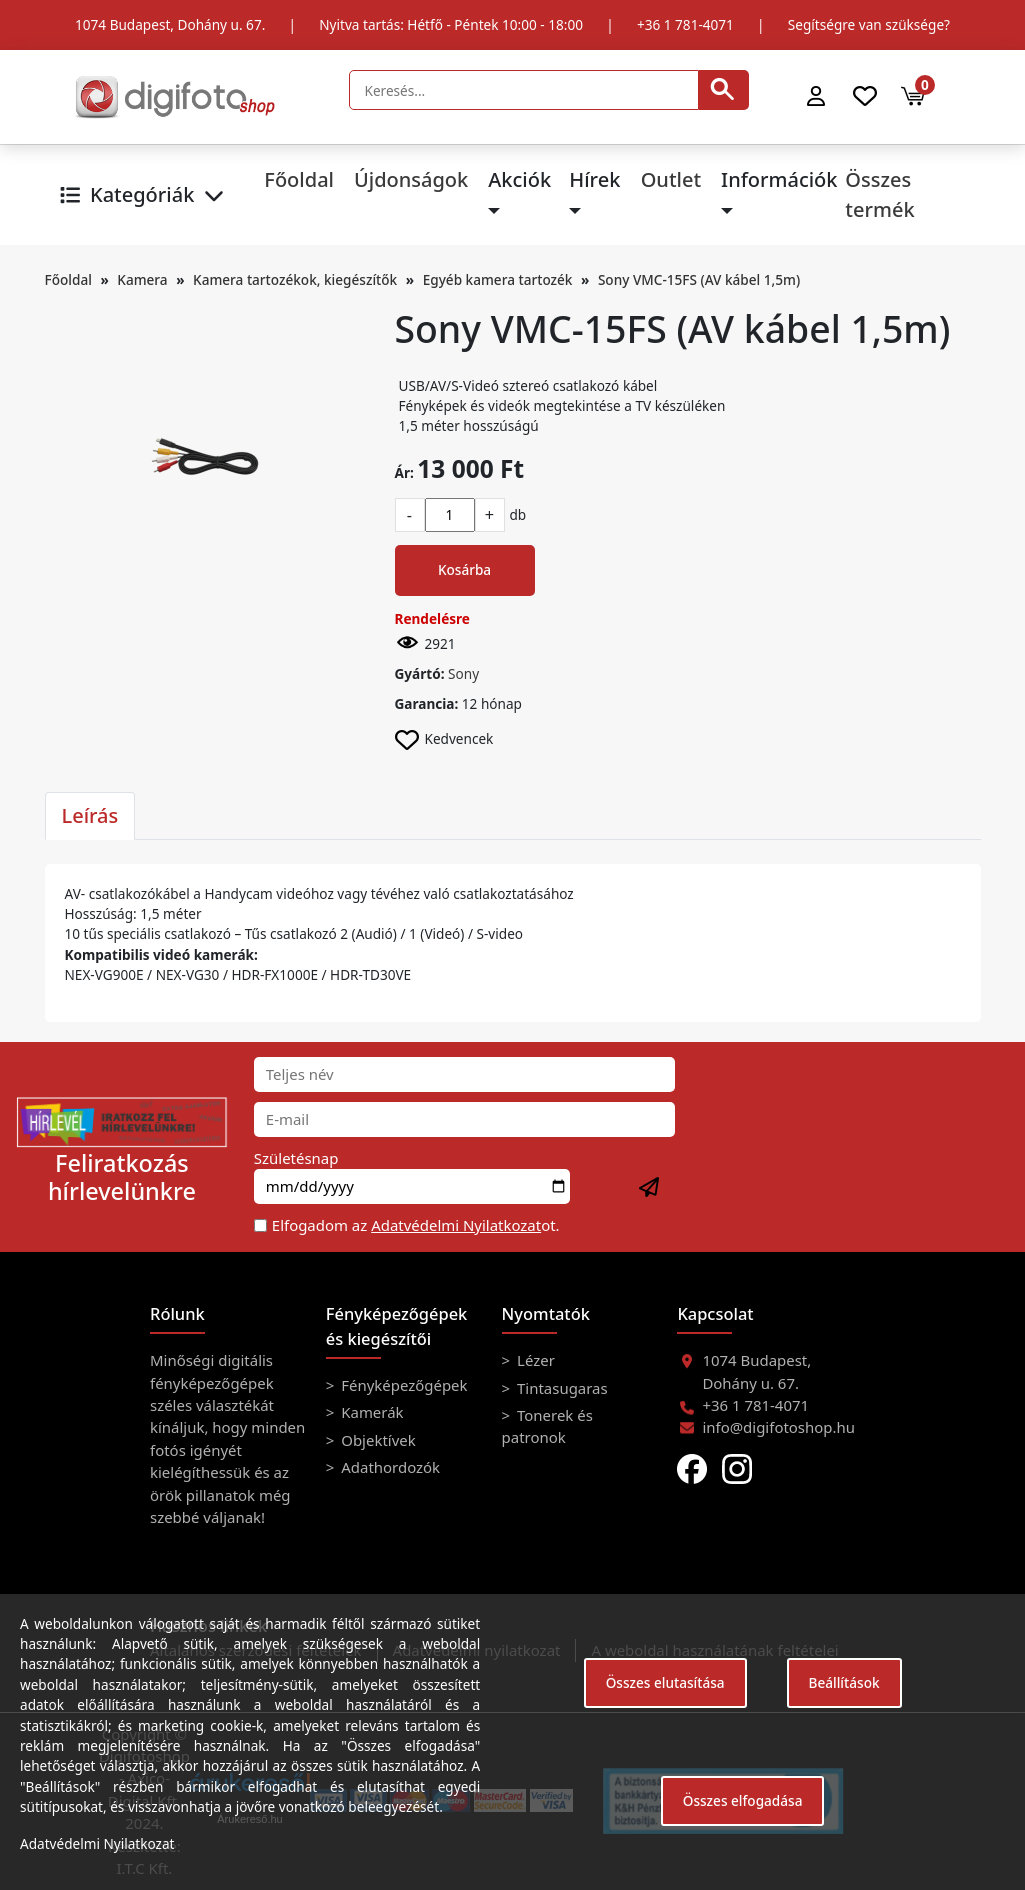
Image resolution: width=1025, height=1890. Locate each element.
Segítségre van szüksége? (869, 24)
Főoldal (299, 179)
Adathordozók (388, 1467)
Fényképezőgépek (402, 1385)
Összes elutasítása (665, 1682)
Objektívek (376, 1440)
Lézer (534, 1360)
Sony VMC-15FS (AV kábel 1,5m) (699, 279)
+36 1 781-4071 (685, 24)
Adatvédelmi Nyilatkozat (456, 1225)
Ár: (404, 472)
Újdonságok (411, 179)
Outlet (671, 179)
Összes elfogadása (743, 1800)
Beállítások (844, 1682)
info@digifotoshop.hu (778, 1427)
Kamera (142, 279)
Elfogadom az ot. (416, 1225)
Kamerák (370, 1412)
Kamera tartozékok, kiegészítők (295, 279)
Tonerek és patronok (547, 1426)
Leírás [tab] (90, 815)
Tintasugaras (560, 1388)
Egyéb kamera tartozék (498, 279)
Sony (463, 673)
